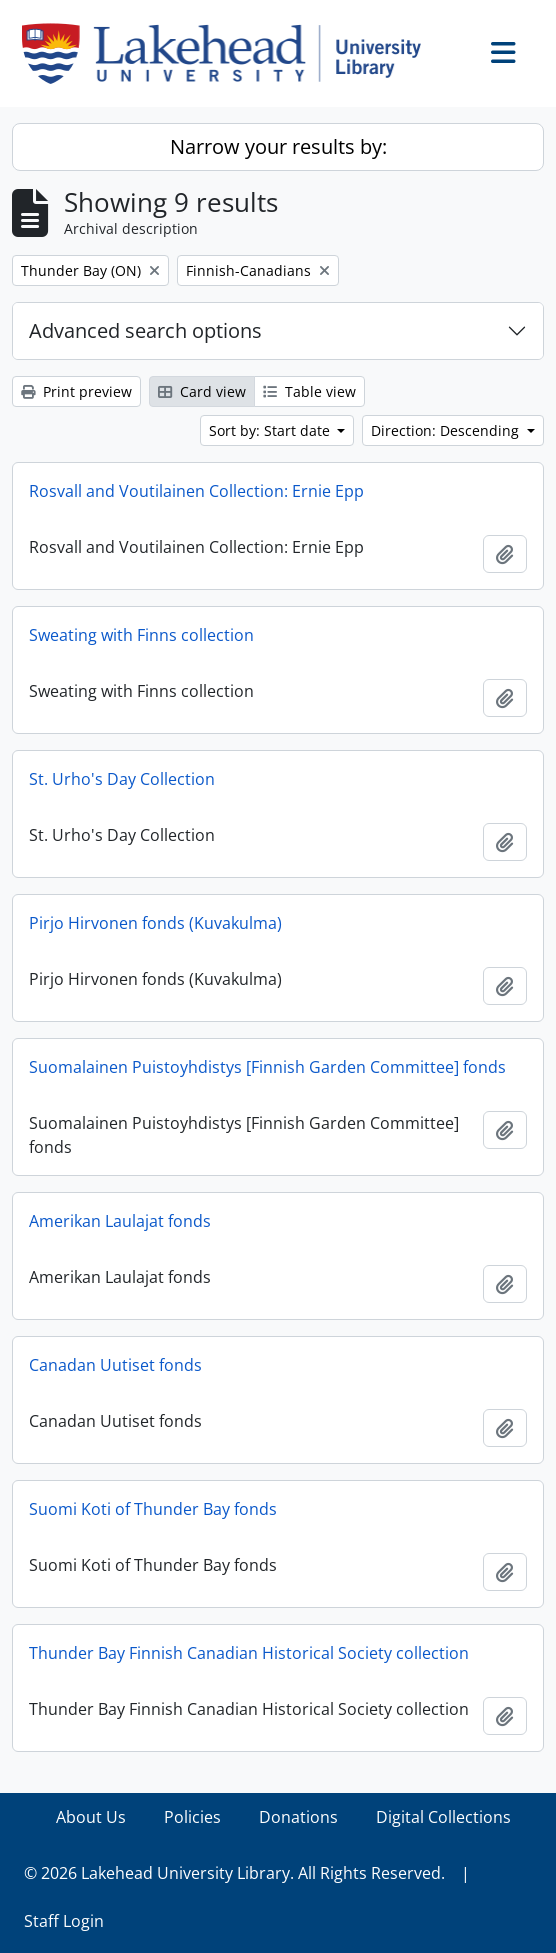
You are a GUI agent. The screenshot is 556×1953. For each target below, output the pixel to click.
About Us (91, 1817)
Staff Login (64, 1921)
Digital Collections (443, 1817)
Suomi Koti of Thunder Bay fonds (153, 1509)
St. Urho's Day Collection (122, 779)
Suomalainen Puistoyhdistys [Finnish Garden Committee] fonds (267, 1067)
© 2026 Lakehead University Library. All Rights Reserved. (234, 1873)
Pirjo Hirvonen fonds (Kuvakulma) (155, 923)
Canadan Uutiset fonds (115, 1365)
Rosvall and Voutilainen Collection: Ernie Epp (196, 491)
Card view (202, 391)
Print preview (76, 391)
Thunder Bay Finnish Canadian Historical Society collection (249, 1653)
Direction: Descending (447, 430)
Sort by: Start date (271, 430)
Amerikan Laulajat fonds (120, 1221)
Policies (192, 1817)
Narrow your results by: (278, 146)
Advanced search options (145, 330)
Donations (298, 1817)
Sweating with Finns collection (141, 635)
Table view (309, 391)
